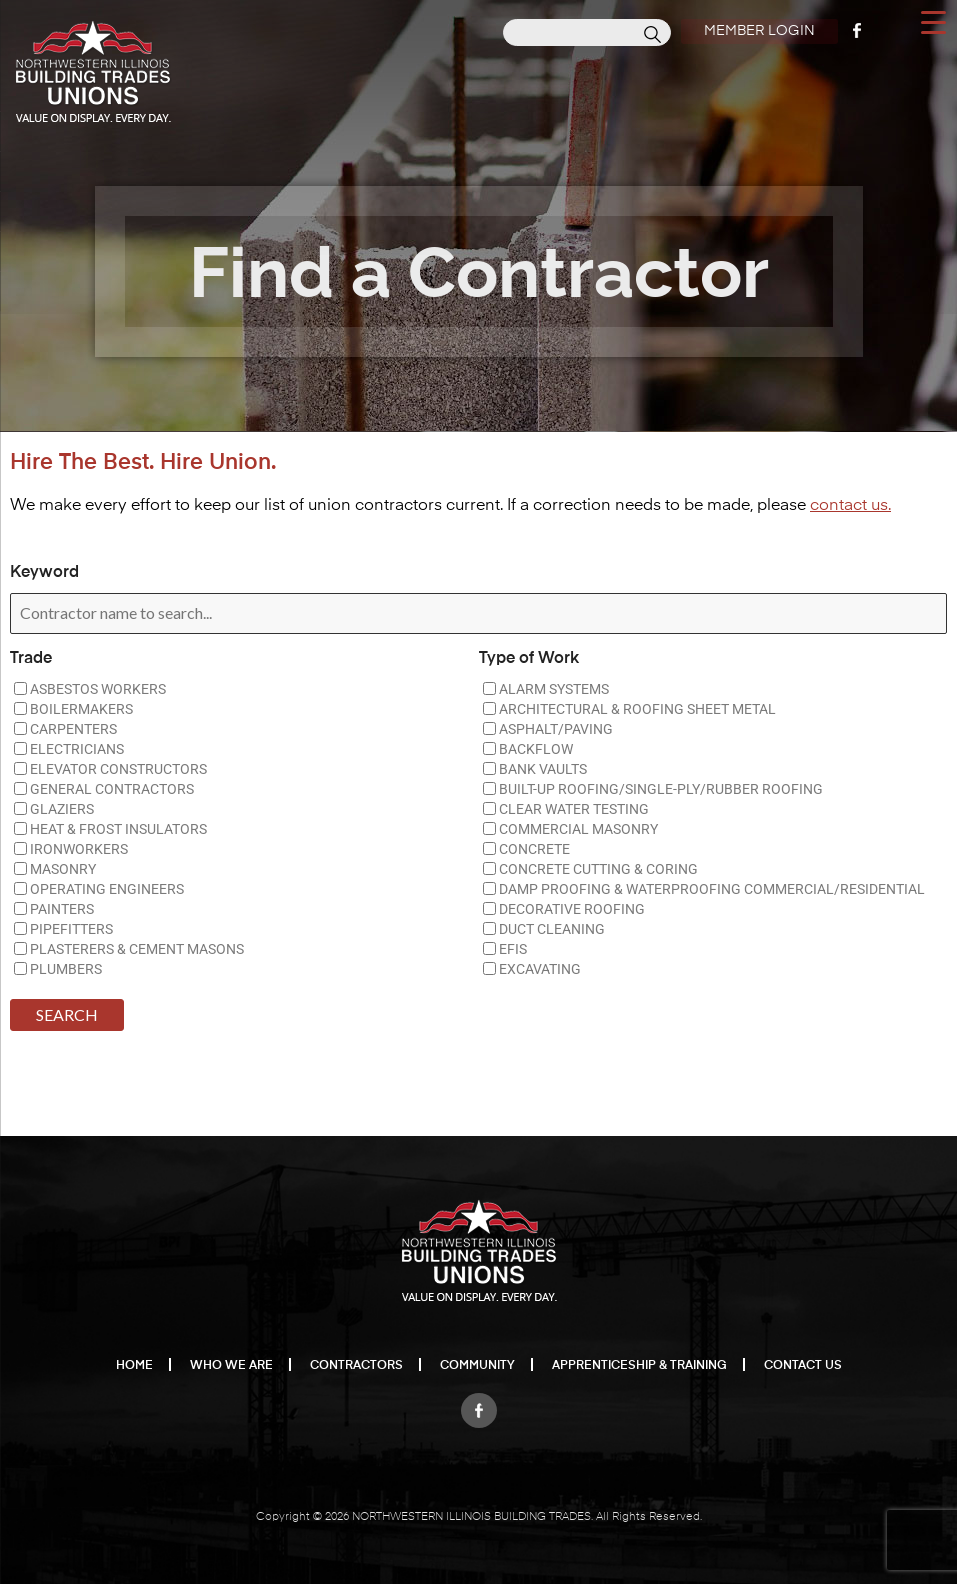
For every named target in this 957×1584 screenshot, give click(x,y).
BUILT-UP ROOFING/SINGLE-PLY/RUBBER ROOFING (653, 789)
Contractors (356, 1366)
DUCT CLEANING (544, 929)
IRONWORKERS (71, 849)
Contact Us (803, 1366)
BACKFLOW (528, 749)
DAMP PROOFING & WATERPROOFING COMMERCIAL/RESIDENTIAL (704, 889)
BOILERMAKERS (73, 709)
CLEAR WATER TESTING (566, 809)
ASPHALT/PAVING (548, 729)
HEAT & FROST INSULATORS (110, 829)
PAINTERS (54, 909)
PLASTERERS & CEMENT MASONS (129, 949)
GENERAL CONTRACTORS (104, 789)
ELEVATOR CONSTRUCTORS (110, 769)
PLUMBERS (58, 969)
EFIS (505, 949)
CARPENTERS (65, 729)
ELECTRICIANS (69, 749)
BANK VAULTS (535, 769)
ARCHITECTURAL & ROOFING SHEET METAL (629, 709)
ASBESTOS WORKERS (90, 689)
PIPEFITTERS (63, 929)
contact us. (850, 506)
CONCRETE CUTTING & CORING (590, 869)
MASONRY (55, 869)
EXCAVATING (532, 969)
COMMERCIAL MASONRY (570, 829)
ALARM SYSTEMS (546, 689)
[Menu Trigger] (933, 21)
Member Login (756, 31)
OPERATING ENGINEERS (99, 889)
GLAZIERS (54, 809)
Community (477, 1366)
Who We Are (231, 1366)
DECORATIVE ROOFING (564, 909)
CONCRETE (526, 849)
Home (134, 1366)
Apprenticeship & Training (639, 1366)
